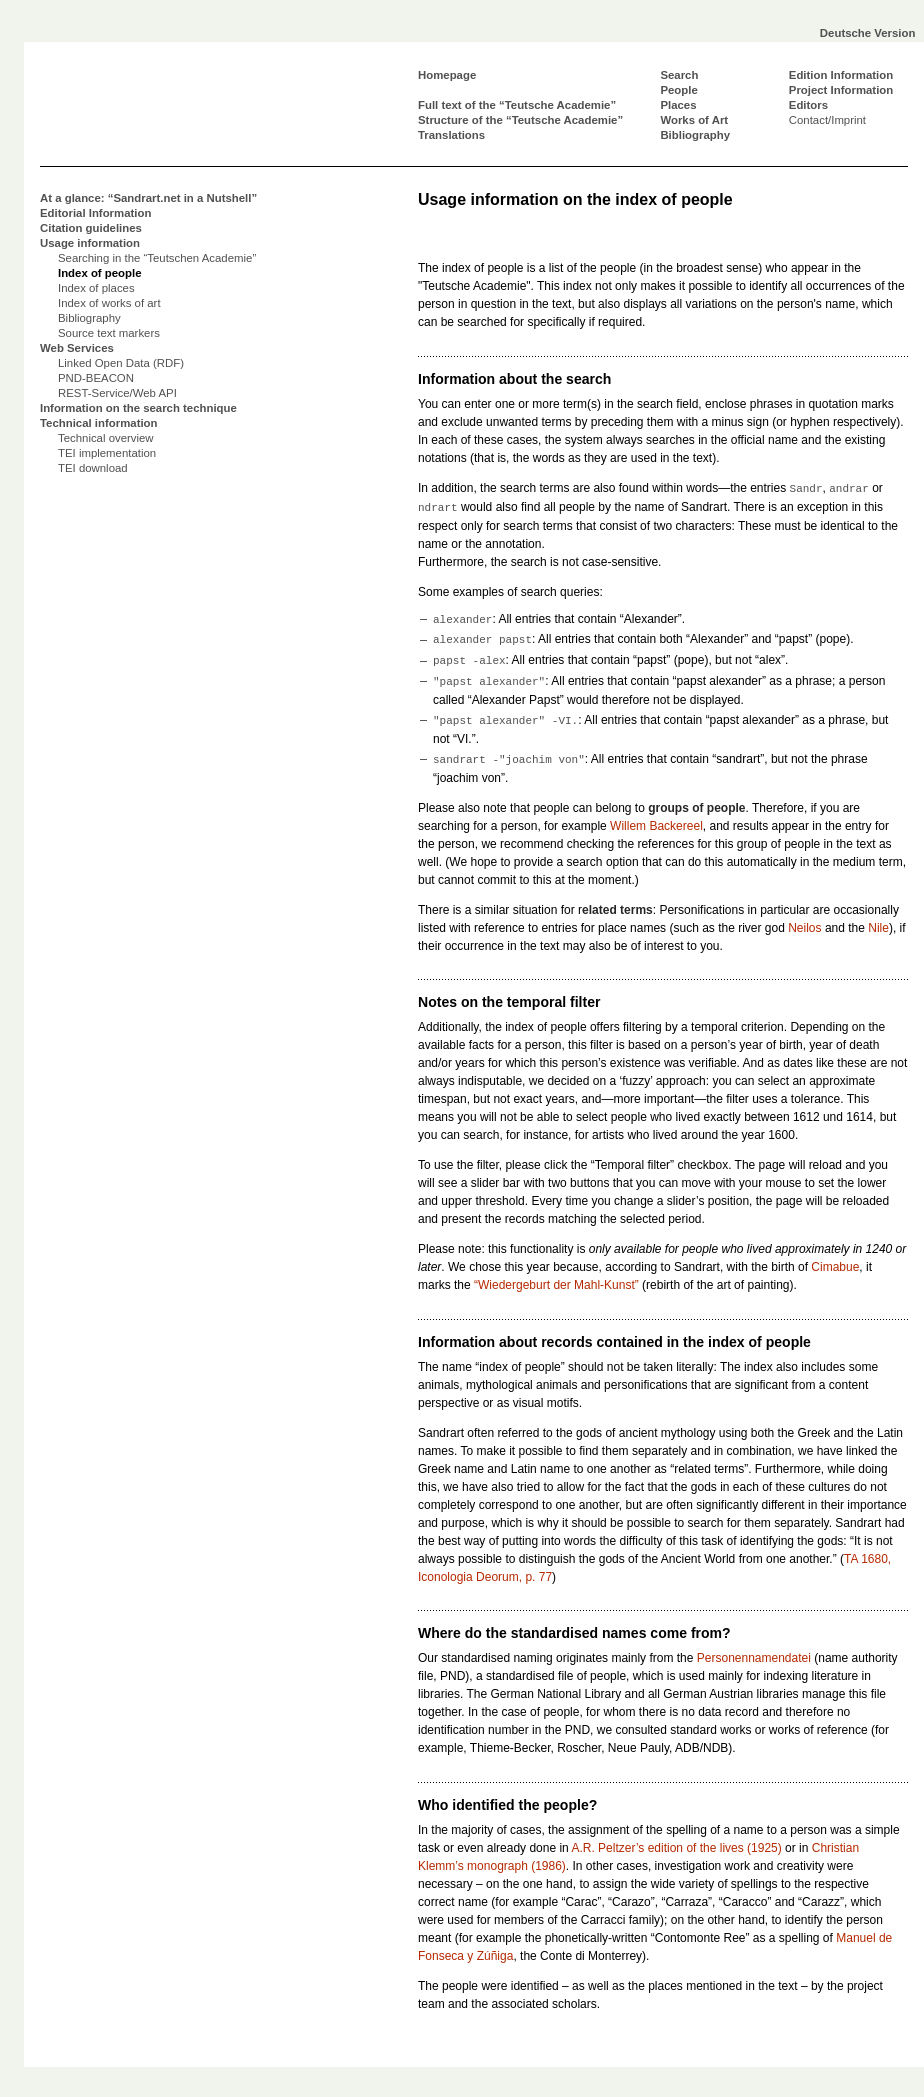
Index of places (96, 288)
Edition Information (841, 75)
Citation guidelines (91, 228)
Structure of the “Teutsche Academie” (520, 120)
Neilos (804, 928)
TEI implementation (107, 453)
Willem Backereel (656, 826)
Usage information (90, 243)
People (678, 90)
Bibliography (695, 135)
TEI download (93, 468)
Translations (451, 135)
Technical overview (106, 438)
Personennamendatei (754, 1658)
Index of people (100, 273)
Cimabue (835, 1267)
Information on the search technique (138, 408)
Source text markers (109, 333)
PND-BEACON (96, 378)
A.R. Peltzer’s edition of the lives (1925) (676, 1848)
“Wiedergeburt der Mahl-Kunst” (556, 1285)
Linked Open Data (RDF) (121, 363)
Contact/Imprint (827, 120)
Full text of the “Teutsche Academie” (517, 105)
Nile (878, 928)
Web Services (77, 348)
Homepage (447, 75)
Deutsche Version (868, 33)
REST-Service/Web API (117, 393)
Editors (808, 105)
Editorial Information (95, 213)
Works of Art (694, 120)
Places (678, 105)
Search (679, 75)
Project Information (841, 90)
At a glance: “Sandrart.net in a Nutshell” (148, 198)
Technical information (99, 423)
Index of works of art (109, 303)
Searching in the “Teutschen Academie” (157, 258)
